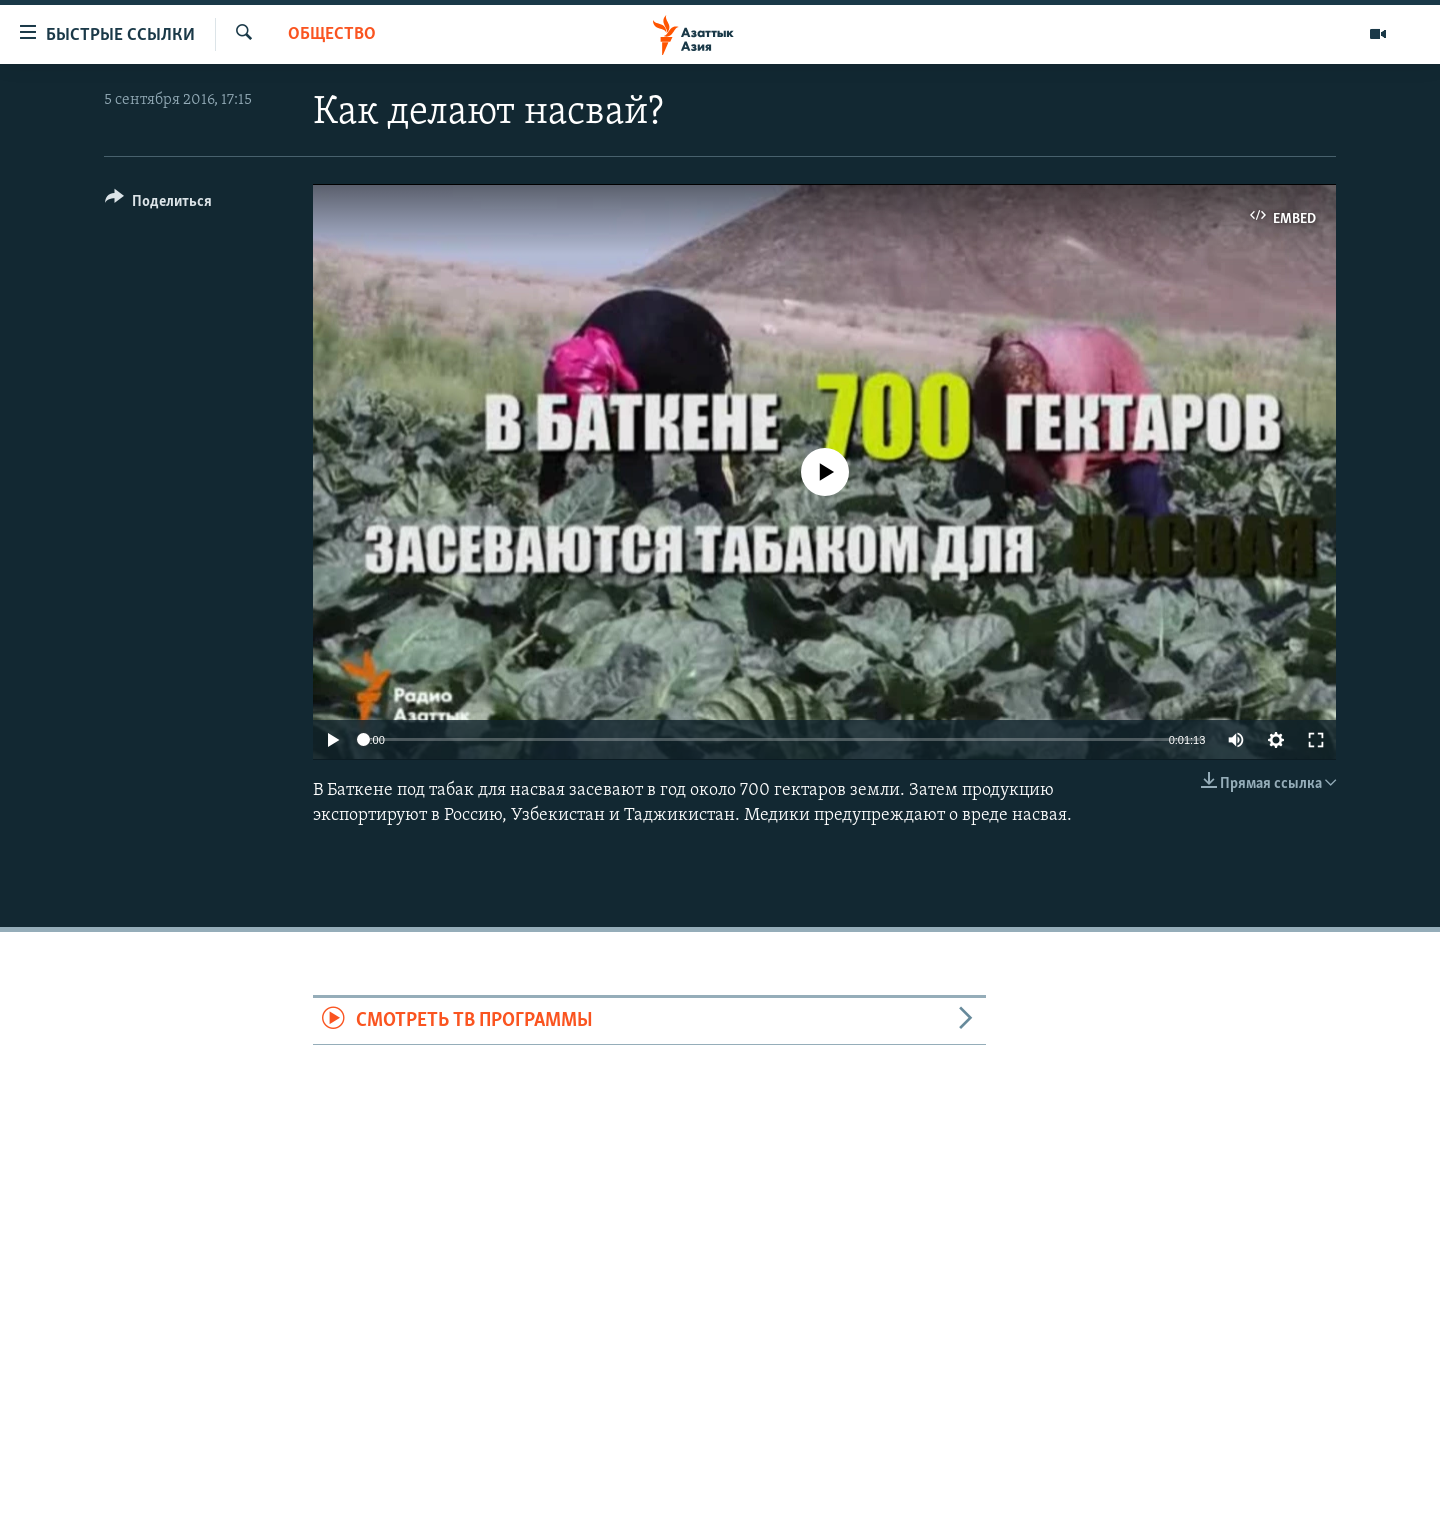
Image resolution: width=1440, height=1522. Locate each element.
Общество (332, 34)
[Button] (158, 204)
